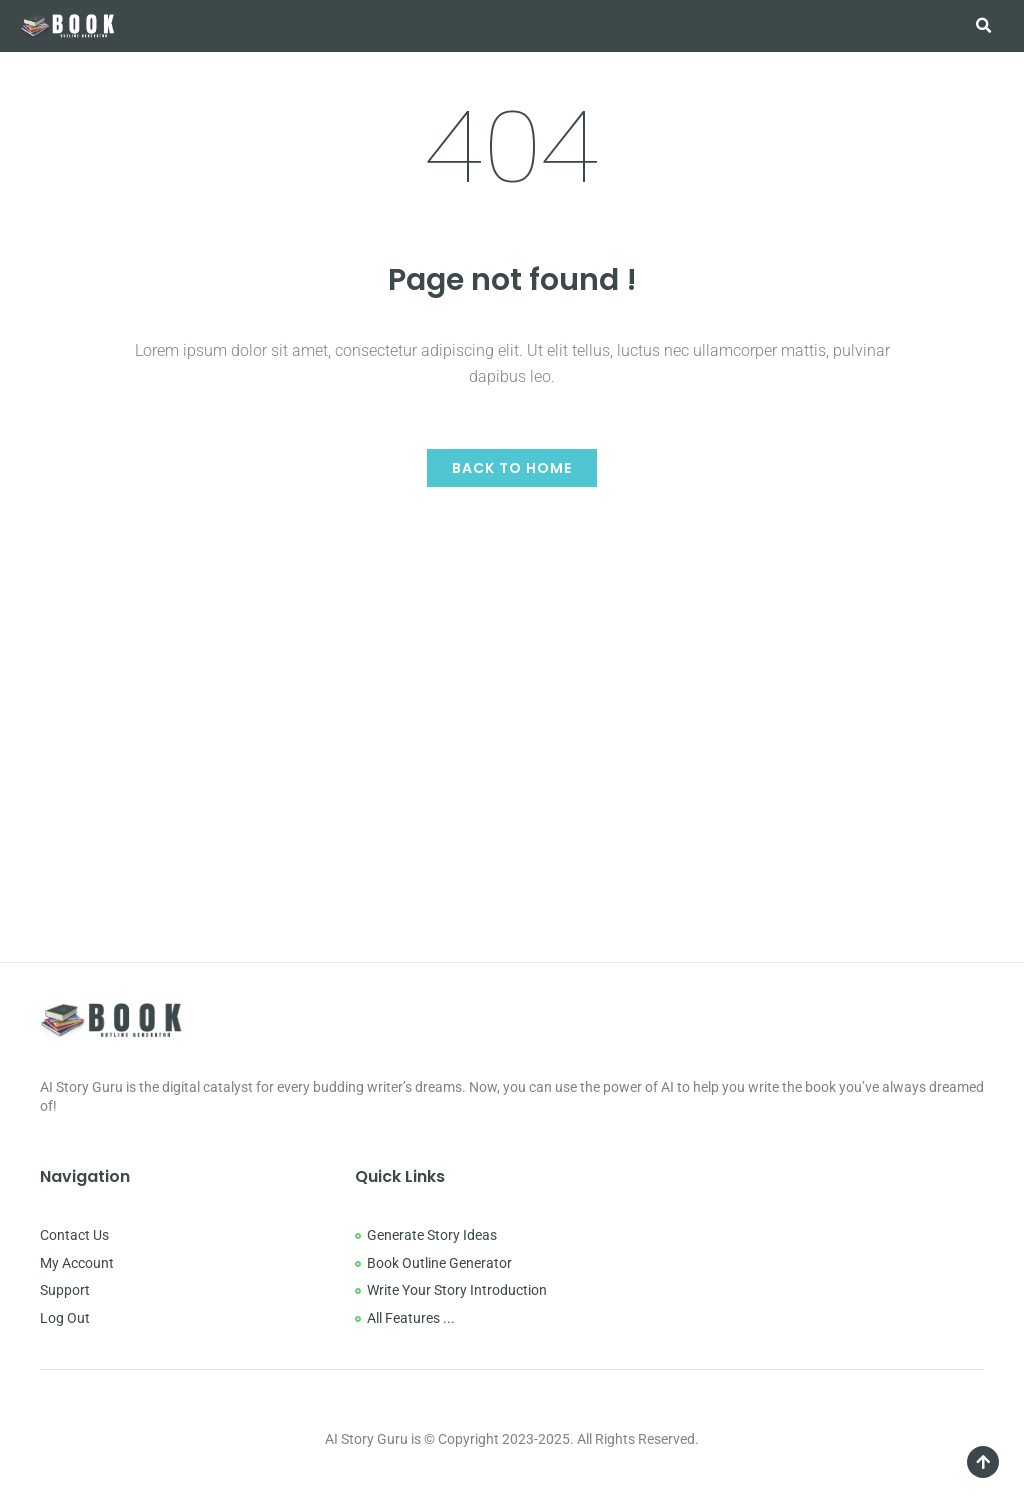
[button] (983, 26)
